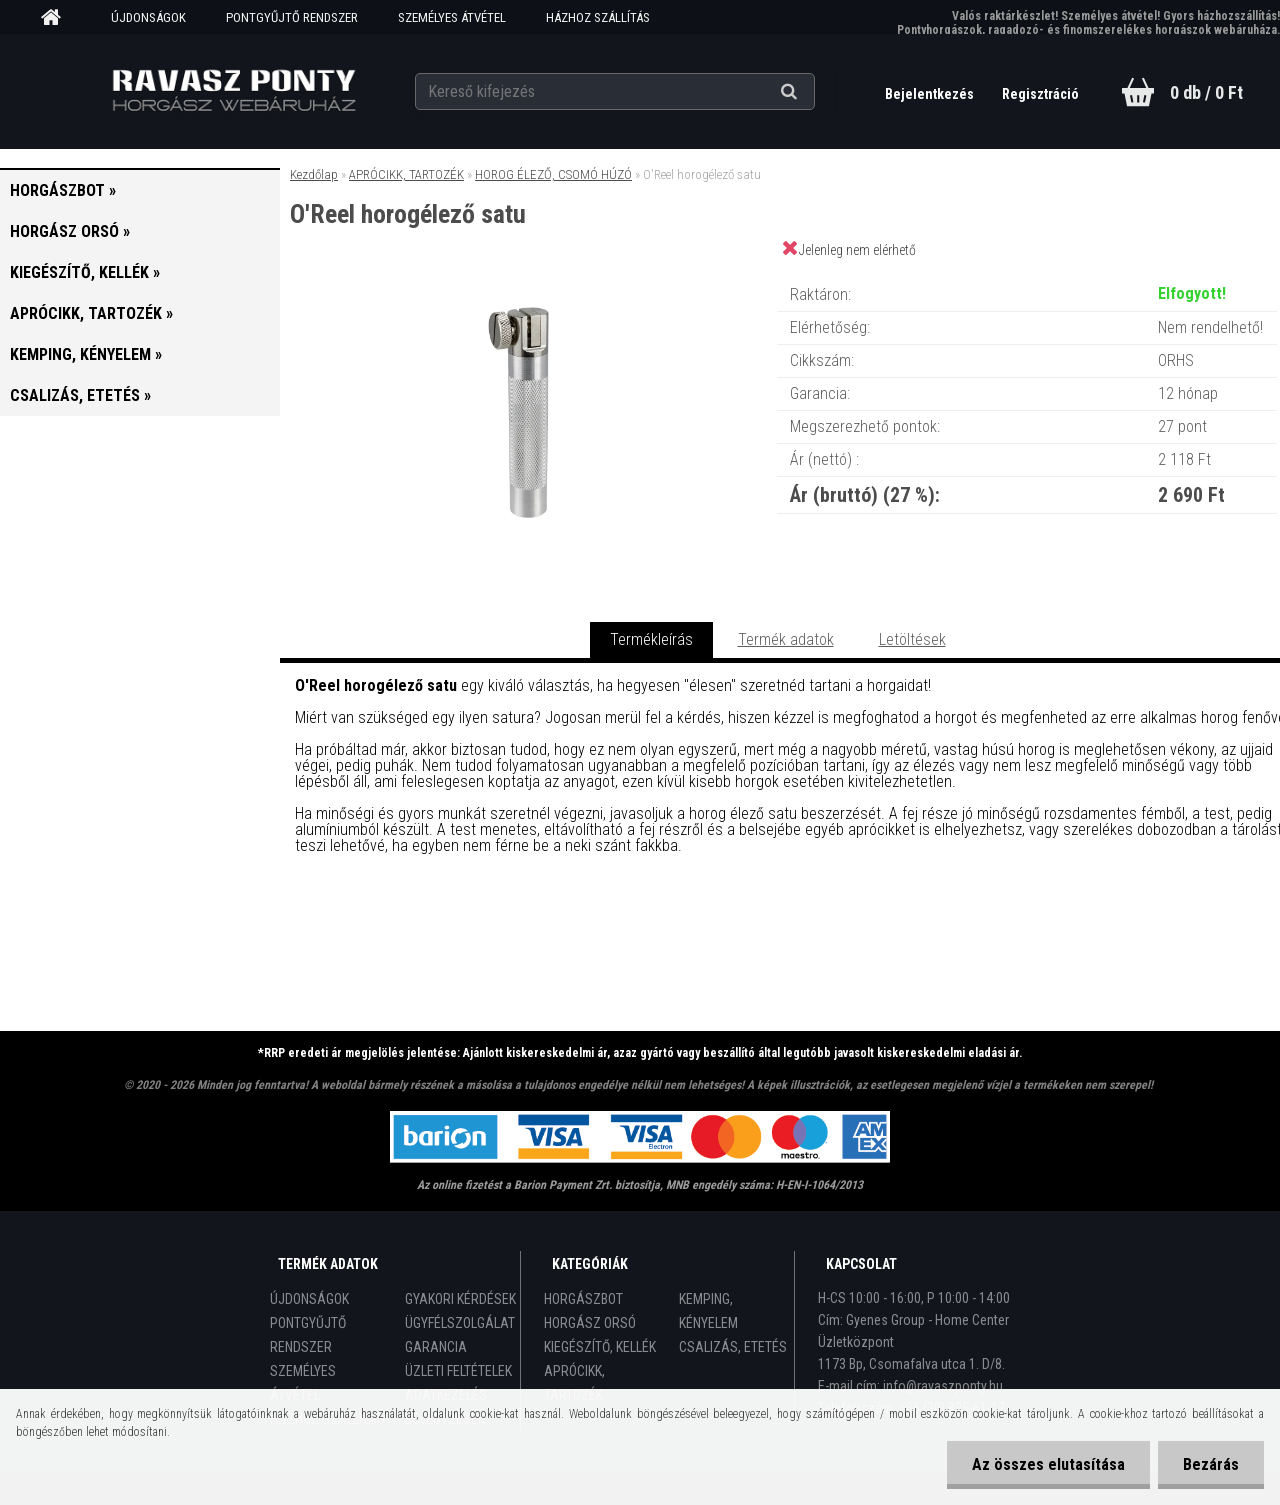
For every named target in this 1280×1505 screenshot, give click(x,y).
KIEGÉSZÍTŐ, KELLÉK (600, 1347)
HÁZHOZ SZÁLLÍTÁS (598, 17)
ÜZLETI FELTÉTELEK (458, 1371)
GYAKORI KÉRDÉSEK (460, 1299)
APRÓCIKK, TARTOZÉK (406, 174)
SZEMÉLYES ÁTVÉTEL (452, 17)
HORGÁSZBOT (583, 1299)
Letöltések (912, 639)
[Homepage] (58, 18)
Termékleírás (651, 639)
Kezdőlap (314, 174)
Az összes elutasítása (1048, 1464)
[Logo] (233, 91)
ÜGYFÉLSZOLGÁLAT (460, 1323)
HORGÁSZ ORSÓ (590, 1323)
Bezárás (1211, 1464)
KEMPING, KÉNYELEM (708, 1311)
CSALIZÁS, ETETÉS (733, 1347)
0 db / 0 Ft (1206, 92)
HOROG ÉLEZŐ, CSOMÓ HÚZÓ (553, 174)
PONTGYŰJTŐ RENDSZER (292, 17)
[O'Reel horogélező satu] (528, 274)
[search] (813, 92)
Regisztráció (1040, 94)
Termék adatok (786, 639)
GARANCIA (436, 1347)
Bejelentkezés (931, 94)
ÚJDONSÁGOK (148, 17)
